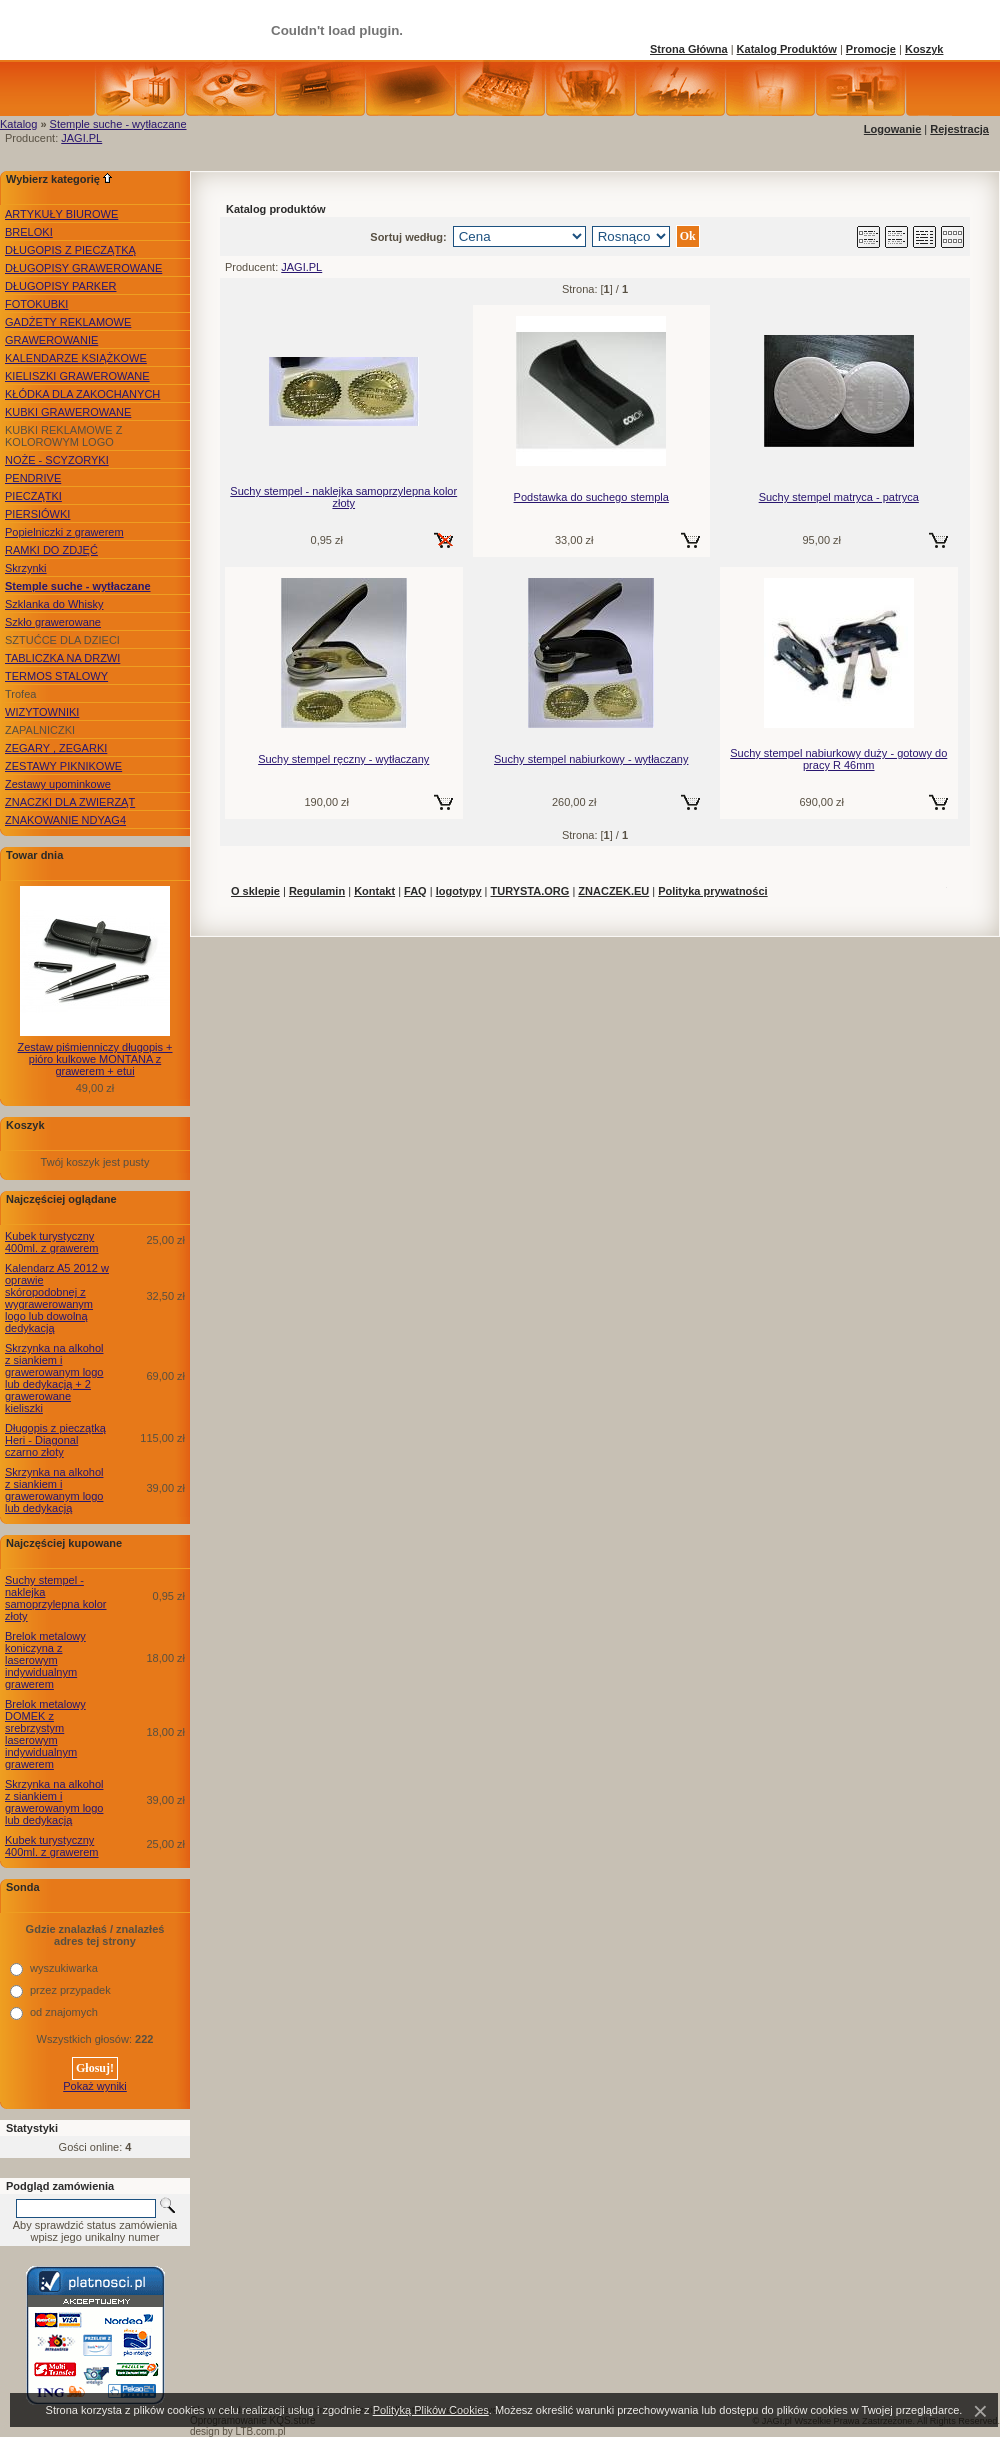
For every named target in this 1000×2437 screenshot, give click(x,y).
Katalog (18, 124)
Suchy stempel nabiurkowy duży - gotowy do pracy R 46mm (838, 759)
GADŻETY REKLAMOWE (68, 322)
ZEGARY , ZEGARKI (56, 748)
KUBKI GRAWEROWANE (68, 412)
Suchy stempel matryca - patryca (839, 497)
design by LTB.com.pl (237, 2431)
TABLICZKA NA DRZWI (62, 658)
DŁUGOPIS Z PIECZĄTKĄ (70, 250)
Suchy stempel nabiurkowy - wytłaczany (591, 759)
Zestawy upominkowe (58, 784)
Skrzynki (26, 568)
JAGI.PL (81, 138)
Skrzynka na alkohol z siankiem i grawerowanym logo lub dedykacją (54, 1490)
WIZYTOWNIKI (42, 712)
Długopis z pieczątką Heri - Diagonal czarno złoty (55, 1440)
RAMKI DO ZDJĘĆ (51, 550)
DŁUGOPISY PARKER (60, 286)
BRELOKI (29, 232)
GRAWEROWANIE (51, 340)
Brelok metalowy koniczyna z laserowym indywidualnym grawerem (45, 1660)
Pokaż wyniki (95, 2086)
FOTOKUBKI (36, 304)
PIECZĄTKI (33, 496)
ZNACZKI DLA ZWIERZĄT (70, 802)
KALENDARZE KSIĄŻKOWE (76, 358)
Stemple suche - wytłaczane (118, 124)
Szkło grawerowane (53, 622)
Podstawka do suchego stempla (591, 497)
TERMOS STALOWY (56, 676)
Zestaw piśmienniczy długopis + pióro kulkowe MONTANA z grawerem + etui (95, 1059)
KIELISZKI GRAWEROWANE (77, 376)
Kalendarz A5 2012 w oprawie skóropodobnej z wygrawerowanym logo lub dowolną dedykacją (57, 1298)
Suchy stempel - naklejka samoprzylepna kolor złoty (56, 1598)
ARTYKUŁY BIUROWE (61, 214)
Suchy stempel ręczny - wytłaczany (343, 759)
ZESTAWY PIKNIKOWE (63, 766)
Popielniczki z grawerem (64, 532)
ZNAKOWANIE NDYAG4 (65, 820)
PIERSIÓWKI (37, 514)
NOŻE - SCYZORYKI (57, 460)
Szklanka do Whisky (54, 604)
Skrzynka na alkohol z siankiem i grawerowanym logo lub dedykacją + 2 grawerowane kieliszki (54, 1378)
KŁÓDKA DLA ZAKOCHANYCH (82, 394)
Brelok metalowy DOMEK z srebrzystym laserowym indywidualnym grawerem (45, 1734)
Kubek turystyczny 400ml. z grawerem (52, 1242)
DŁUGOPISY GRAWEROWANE (83, 268)
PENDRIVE (33, 478)
